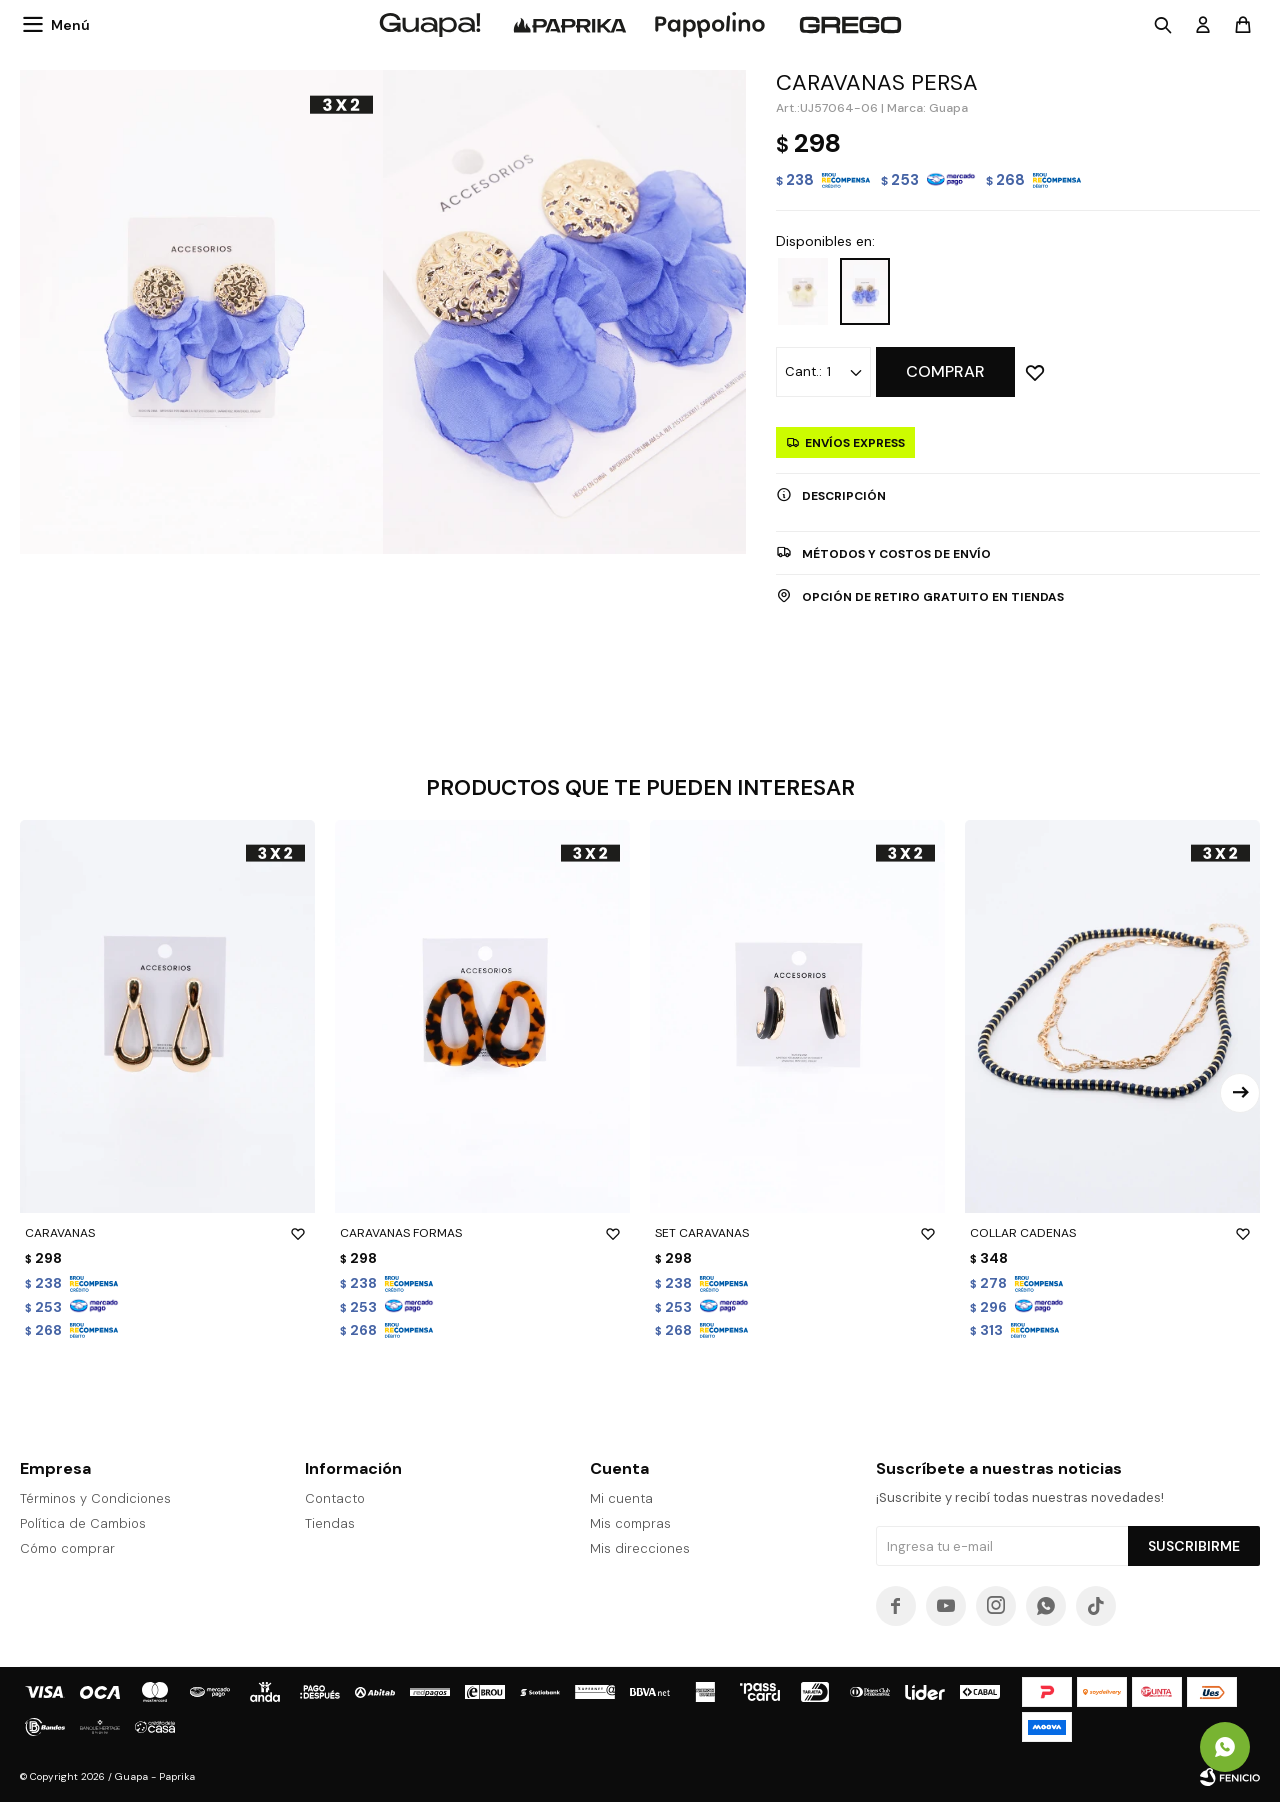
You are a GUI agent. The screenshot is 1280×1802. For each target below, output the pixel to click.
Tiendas (330, 1523)
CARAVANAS (167, 1233)
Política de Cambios (83, 1523)
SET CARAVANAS (797, 1233)
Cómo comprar (67, 1548)
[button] (1240, 1093)
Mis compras (630, 1523)
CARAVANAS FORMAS (482, 1233)
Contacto (335, 1498)
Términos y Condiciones (95, 1498)
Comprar (945, 371)
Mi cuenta (621, 1498)
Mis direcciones (640, 1548)
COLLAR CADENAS (1112, 1233)
